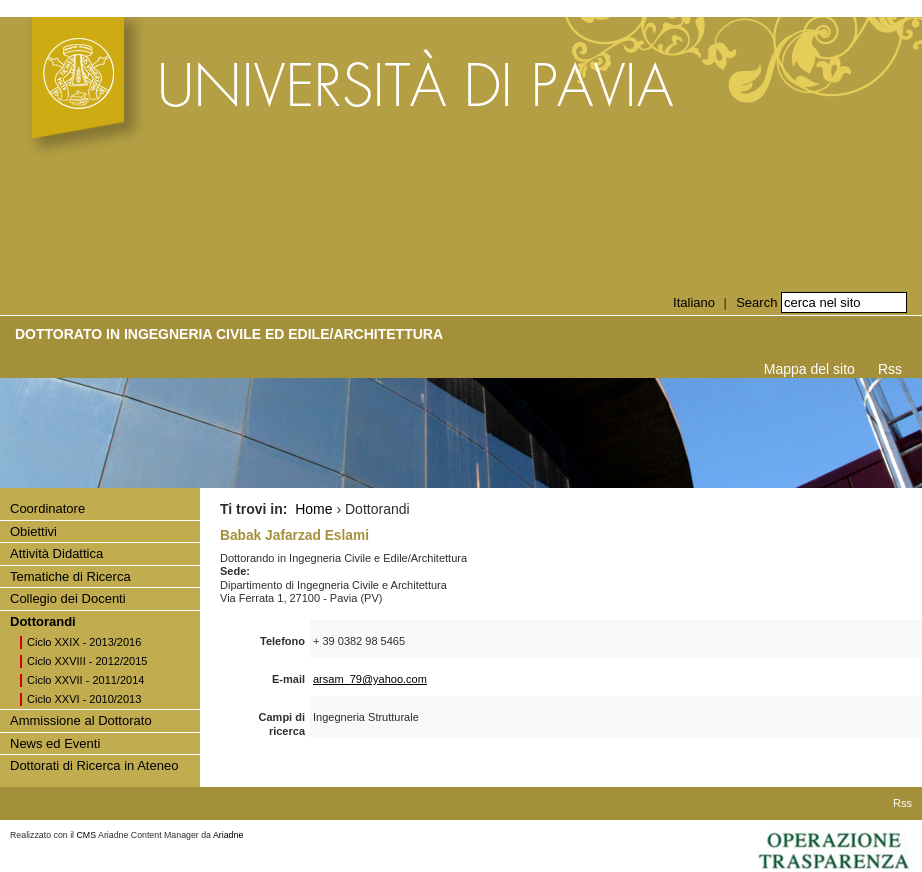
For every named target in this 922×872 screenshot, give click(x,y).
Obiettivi (33, 531)
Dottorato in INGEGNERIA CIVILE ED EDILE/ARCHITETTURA (229, 334)
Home (313, 509)
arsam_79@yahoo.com (370, 679)
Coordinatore (47, 508)
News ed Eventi (55, 743)
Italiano (694, 302)
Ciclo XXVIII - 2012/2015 (87, 661)
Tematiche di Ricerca (70, 576)
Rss (890, 369)
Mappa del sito (809, 369)
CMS (87, 835)
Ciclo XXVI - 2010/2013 (84, 699)
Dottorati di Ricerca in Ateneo (94, 765)
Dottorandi (43, 621)
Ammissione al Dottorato (81, 720)
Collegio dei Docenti (68, 598)
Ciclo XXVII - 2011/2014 (85, 680)
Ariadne (228, 835)
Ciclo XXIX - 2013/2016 (84, 642)
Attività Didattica (56, 553)
